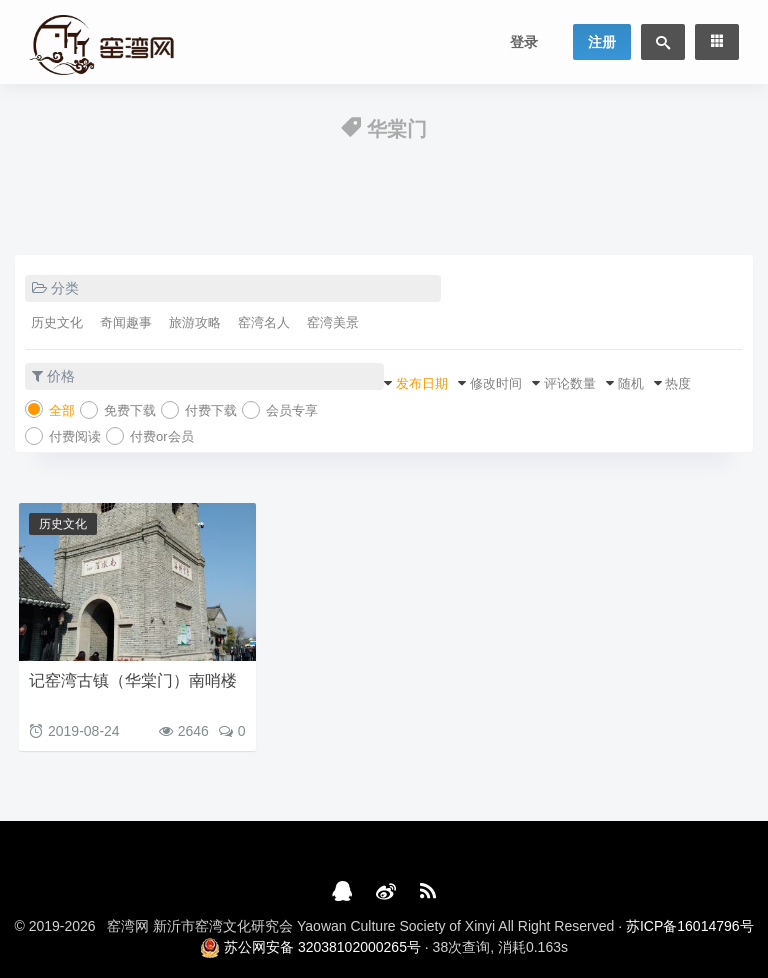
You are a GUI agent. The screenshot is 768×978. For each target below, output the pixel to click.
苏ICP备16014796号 (690, 926)
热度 (678, 383)
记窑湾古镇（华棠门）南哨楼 (133, 680)
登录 (524, 42)
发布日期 (422, 383)
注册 (602, 42)
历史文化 (57, 322)
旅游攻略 (195, 322)
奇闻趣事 (126, 322)
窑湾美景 (333, 322)
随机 (631, 383)
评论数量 (570, 383)
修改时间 (496, 383)
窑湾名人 (264, 322)
